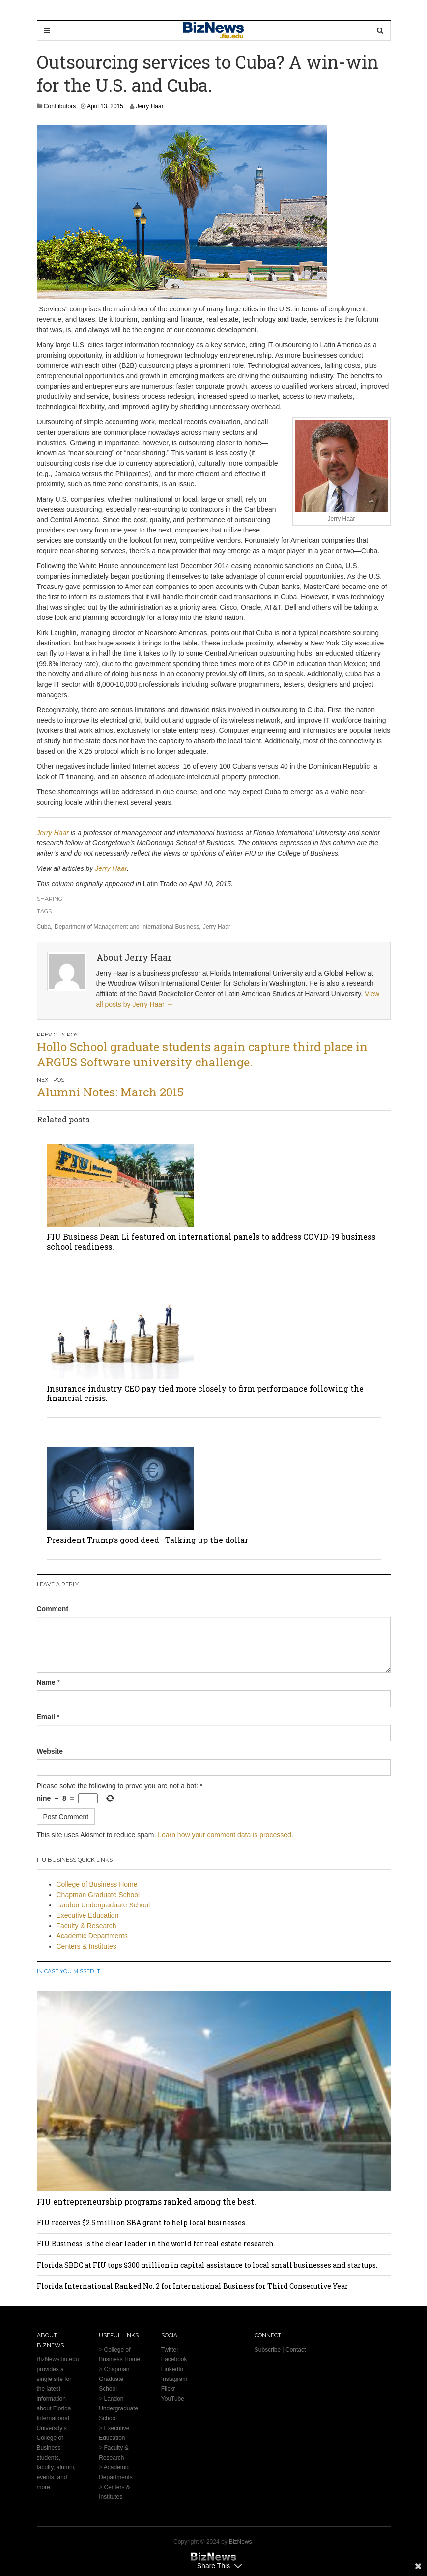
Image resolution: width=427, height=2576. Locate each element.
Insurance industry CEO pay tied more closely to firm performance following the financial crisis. (205, 1393)
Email (46, 1717)
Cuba (44, 927)
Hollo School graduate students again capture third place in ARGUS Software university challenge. (202, 1054)
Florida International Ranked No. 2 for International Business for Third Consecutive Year (192, 2286)
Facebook (174, 2359)
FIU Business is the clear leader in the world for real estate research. (156, 2243)
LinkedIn (172, 2369)
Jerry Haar (150, 106)
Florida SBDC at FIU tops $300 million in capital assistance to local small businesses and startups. (207, 2264)
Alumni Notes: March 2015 (110, 1092)
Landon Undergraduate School (103, 1905)
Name (46, 1682)
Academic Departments (92, 1936)
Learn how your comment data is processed (224, 1835)
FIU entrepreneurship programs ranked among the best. (146, 2201)
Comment (53, 1609)
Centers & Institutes (86, 1946)
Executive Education (88, 1915)
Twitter (169, 2349)
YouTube (172, 2398)
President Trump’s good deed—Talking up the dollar (147, 1540)
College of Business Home (97, 1884)
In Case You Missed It (68, 1971)
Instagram (174, 2379)
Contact (295, 2349)
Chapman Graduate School (98, 1895)
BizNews (240, 2541)
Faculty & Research (86, 1926)
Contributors (60, 106)
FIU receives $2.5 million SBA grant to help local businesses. (142, 2222)
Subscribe (268, 2349)
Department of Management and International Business (127, 927)
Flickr (168, 2388)
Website (50, 1751)
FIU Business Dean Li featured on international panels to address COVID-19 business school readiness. (211, 1241)
